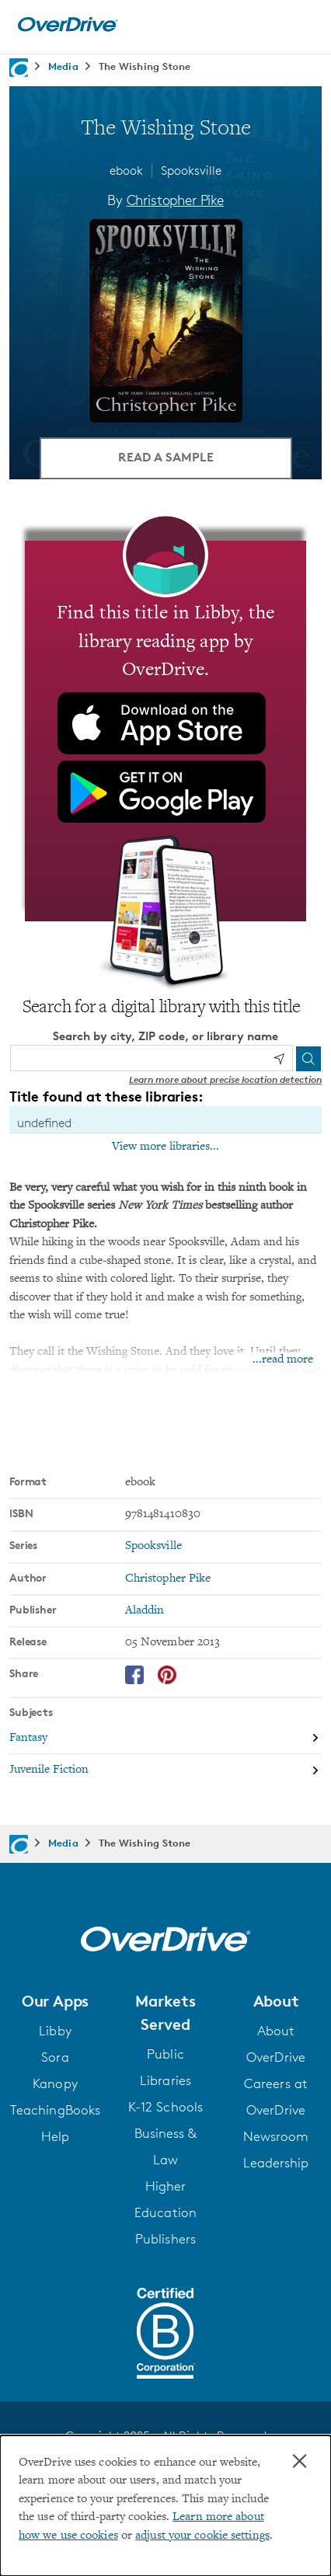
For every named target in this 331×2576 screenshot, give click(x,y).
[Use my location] (279, 1058)
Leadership (276, 2162)
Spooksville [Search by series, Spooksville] (153, 1546)
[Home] (67, 28)
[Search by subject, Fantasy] (165, 1739)
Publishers (165, 2239)
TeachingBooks (55, 2110)
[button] (55, 2001)
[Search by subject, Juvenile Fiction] (165, 1770)
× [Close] (299, 2461)
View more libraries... (165, 1146)
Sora (54, 2057)
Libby (55, 2030)
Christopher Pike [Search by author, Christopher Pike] (175, 199)
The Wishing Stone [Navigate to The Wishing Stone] (145, 66)
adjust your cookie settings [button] (202, 2536)
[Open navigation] (302, 24)
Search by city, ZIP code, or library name (165, 1036)
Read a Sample (166, 457)
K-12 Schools (165, 2107)
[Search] (308, 1058)
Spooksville (191, 170)
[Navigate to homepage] (18, 67)
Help (55, 2136)
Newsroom (276, 2136)
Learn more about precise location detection (225, 1079)
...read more (283, 1360)
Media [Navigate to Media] (63, 66)
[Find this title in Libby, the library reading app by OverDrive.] (165, 731)
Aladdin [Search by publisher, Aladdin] (145, 1611)
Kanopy (55, 2083)
